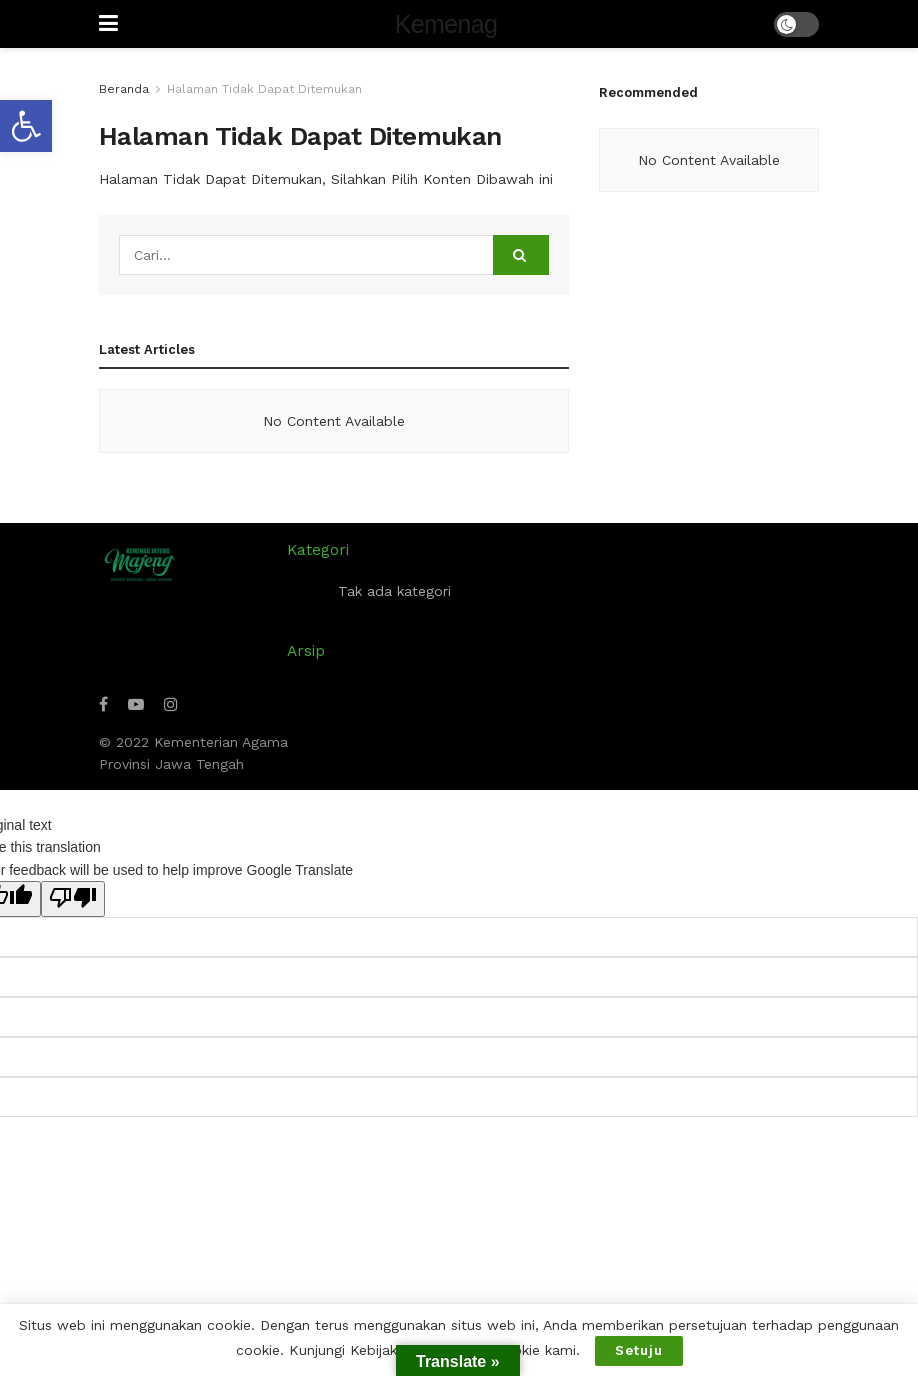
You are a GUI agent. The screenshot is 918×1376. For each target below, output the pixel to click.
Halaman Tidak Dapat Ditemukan (264, 89)
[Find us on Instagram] (171, 704)
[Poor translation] (73, 899)
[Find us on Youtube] (136, 704)
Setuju (639, 1350)
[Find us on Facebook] (103, 704)
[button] (26, 126)
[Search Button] (521, 255)
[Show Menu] (108, 24)
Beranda (124, 89)
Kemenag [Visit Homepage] (446, 24)
